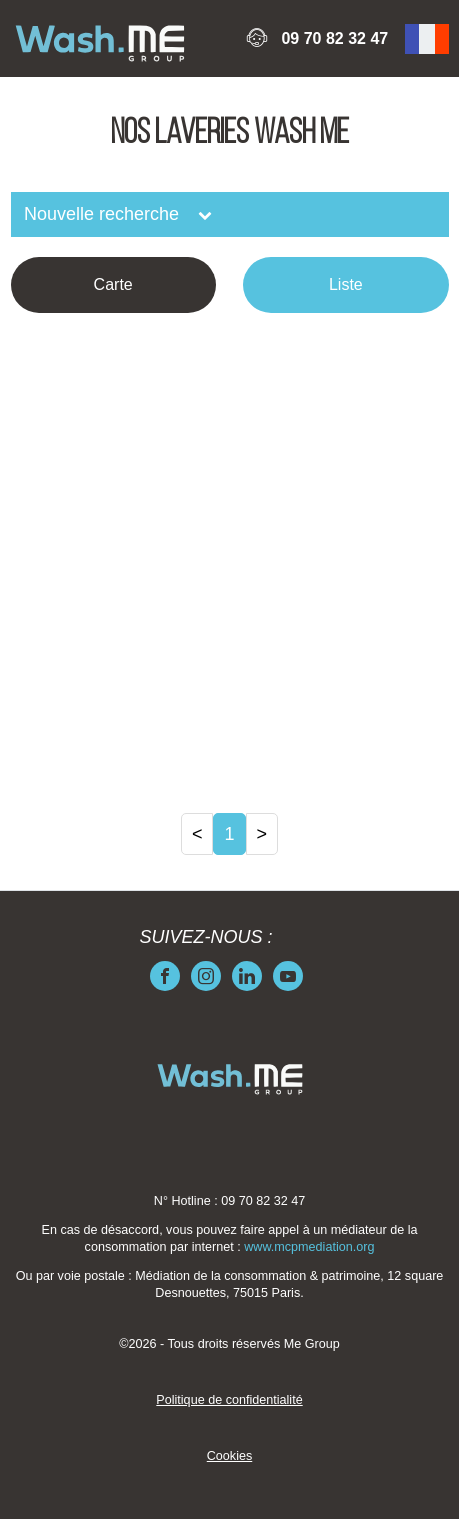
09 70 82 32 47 (334, 38)
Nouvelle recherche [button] (104, 214)
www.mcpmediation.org (309, 1247)
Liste (346, 284)
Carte (113, 284)
